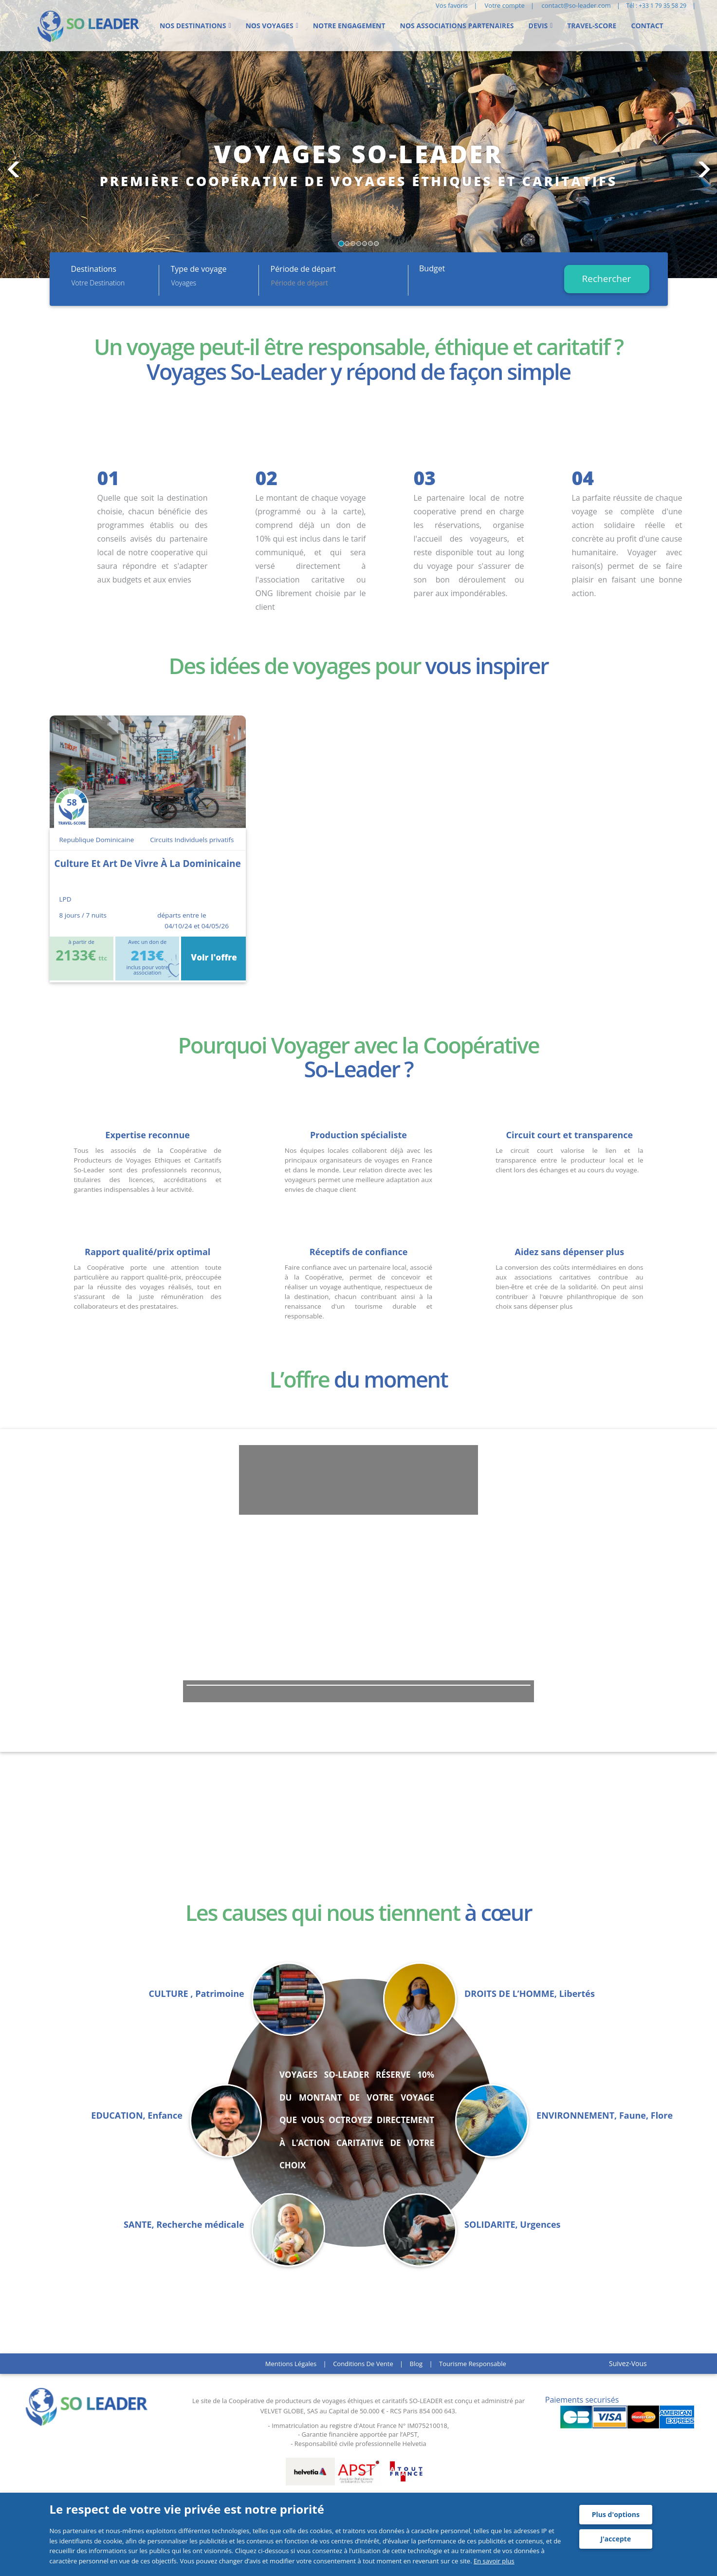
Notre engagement (349, 25)
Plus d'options (616, 2514)
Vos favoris (452, 5)
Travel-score (591, 25)
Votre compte (505, 5)
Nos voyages (269, 25)
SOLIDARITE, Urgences (512, 2224)
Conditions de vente (363, 2363)
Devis (538, 25)
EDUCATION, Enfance (137, 2115)
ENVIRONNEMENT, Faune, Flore (604, 2115)
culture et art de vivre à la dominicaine (148, 863)
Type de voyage (199, 268)
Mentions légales (290, 2363)
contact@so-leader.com (575, 5)
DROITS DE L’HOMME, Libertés (529, 1994)
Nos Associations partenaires (457, 25)
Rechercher (606, 278)
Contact (647, 25)
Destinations (93, 268)
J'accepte (615, 2538)
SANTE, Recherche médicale (184, 2224)
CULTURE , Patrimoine (196, 1994)
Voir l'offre (213, 957)
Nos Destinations (193, 25)
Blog (416, 2363)
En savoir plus (494, 2561)
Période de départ (303, 268)
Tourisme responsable (472, 2363)
